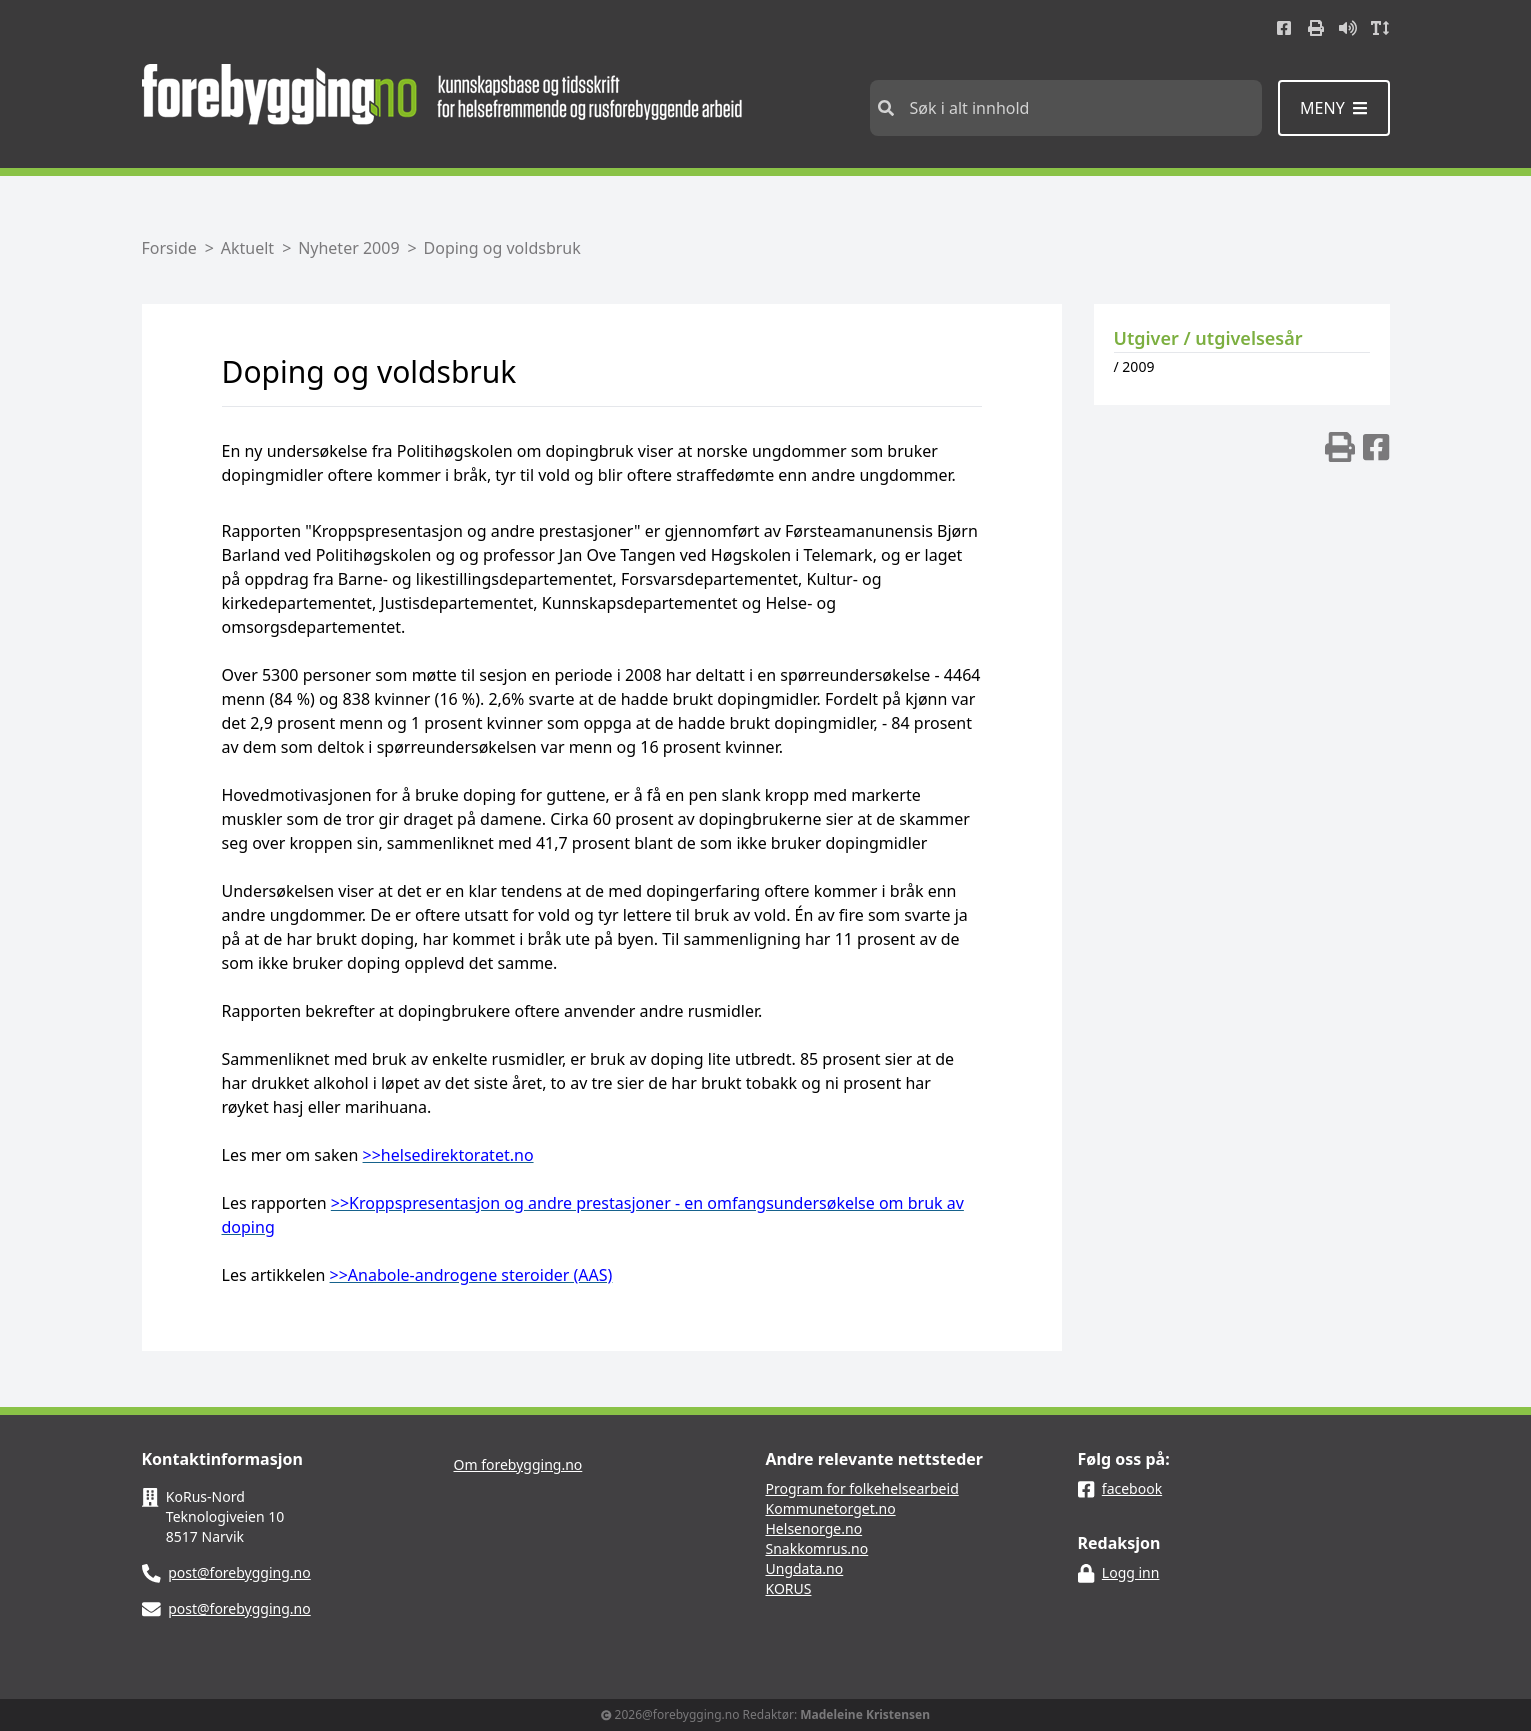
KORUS (789, 1588)
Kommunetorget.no (831, 1508)
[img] (1340, 447)
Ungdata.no (805, 1568)
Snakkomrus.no (817, 1548)
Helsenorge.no (814, 1528)
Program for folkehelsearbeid (862, 1488)
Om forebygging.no (518, 1464)
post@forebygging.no (239, 1572)
